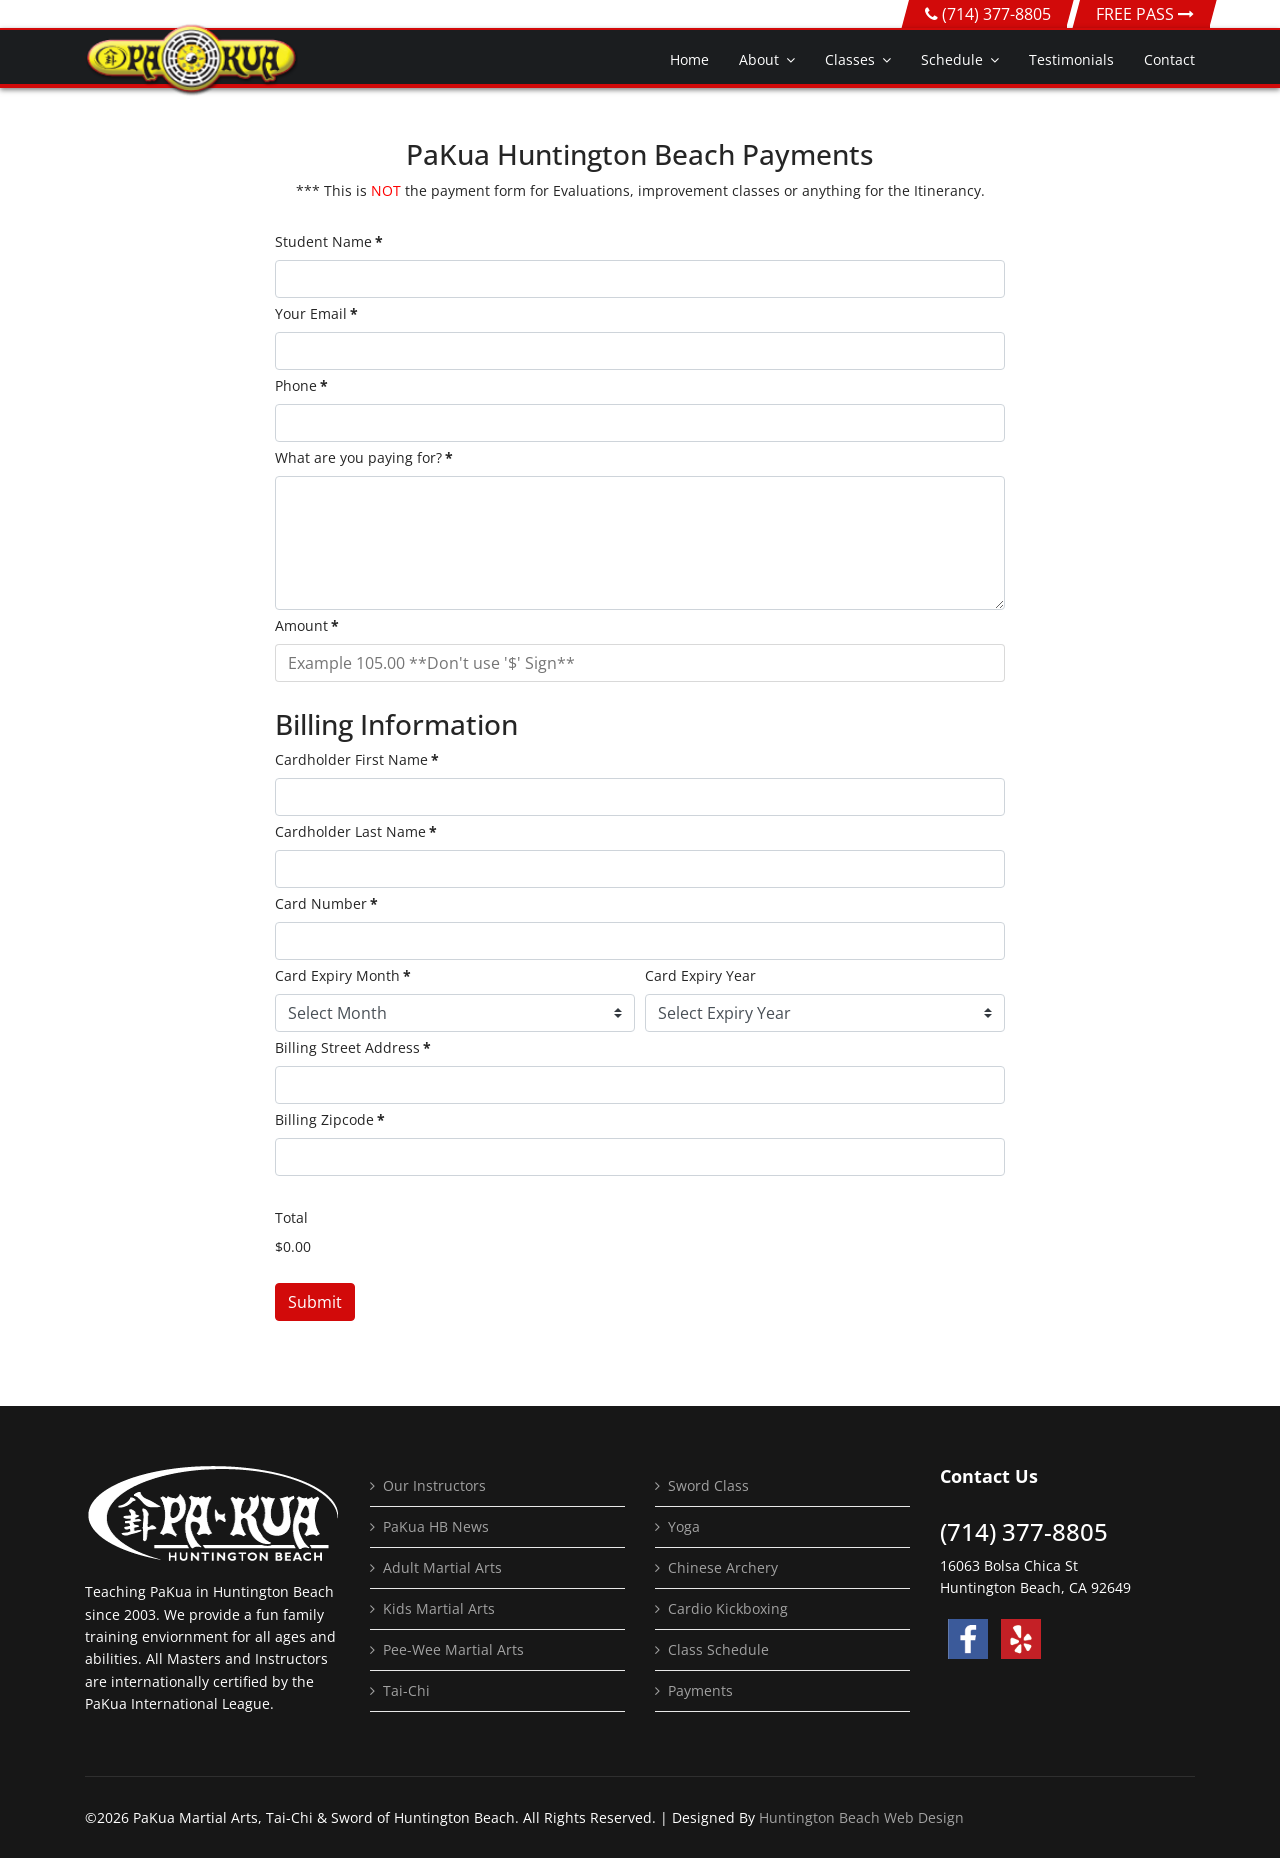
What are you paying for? (364, 457)
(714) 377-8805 (996, 14)
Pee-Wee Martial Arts (453, 1649)
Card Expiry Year (700, 975)
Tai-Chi (406, 1690)
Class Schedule (718, 1649)
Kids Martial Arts (439, 1608)
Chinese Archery (723, 1567)
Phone (301, 385)
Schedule (952, 59)
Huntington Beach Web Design (861, 1817)
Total (291, 1217)
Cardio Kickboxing (728, 1608)
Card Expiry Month (343, 975)
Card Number (326, 903)
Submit (315, 1302)
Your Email (316, 313)
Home (689, 59)
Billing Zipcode (330, 1119)
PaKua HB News (436, 1526)
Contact (1169, 59)
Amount (307, 625)
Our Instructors (434, 1485)
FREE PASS (1145, 14)
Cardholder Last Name (356, 831)
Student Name (329, 241)
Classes (850, 59)
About (759, 59)
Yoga (684, 1526)
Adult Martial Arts (442, 1567)
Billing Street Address (353, 1047)
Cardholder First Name (357, 759)
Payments (700, 1690)
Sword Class (708, 1485)
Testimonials (1071, 59)
